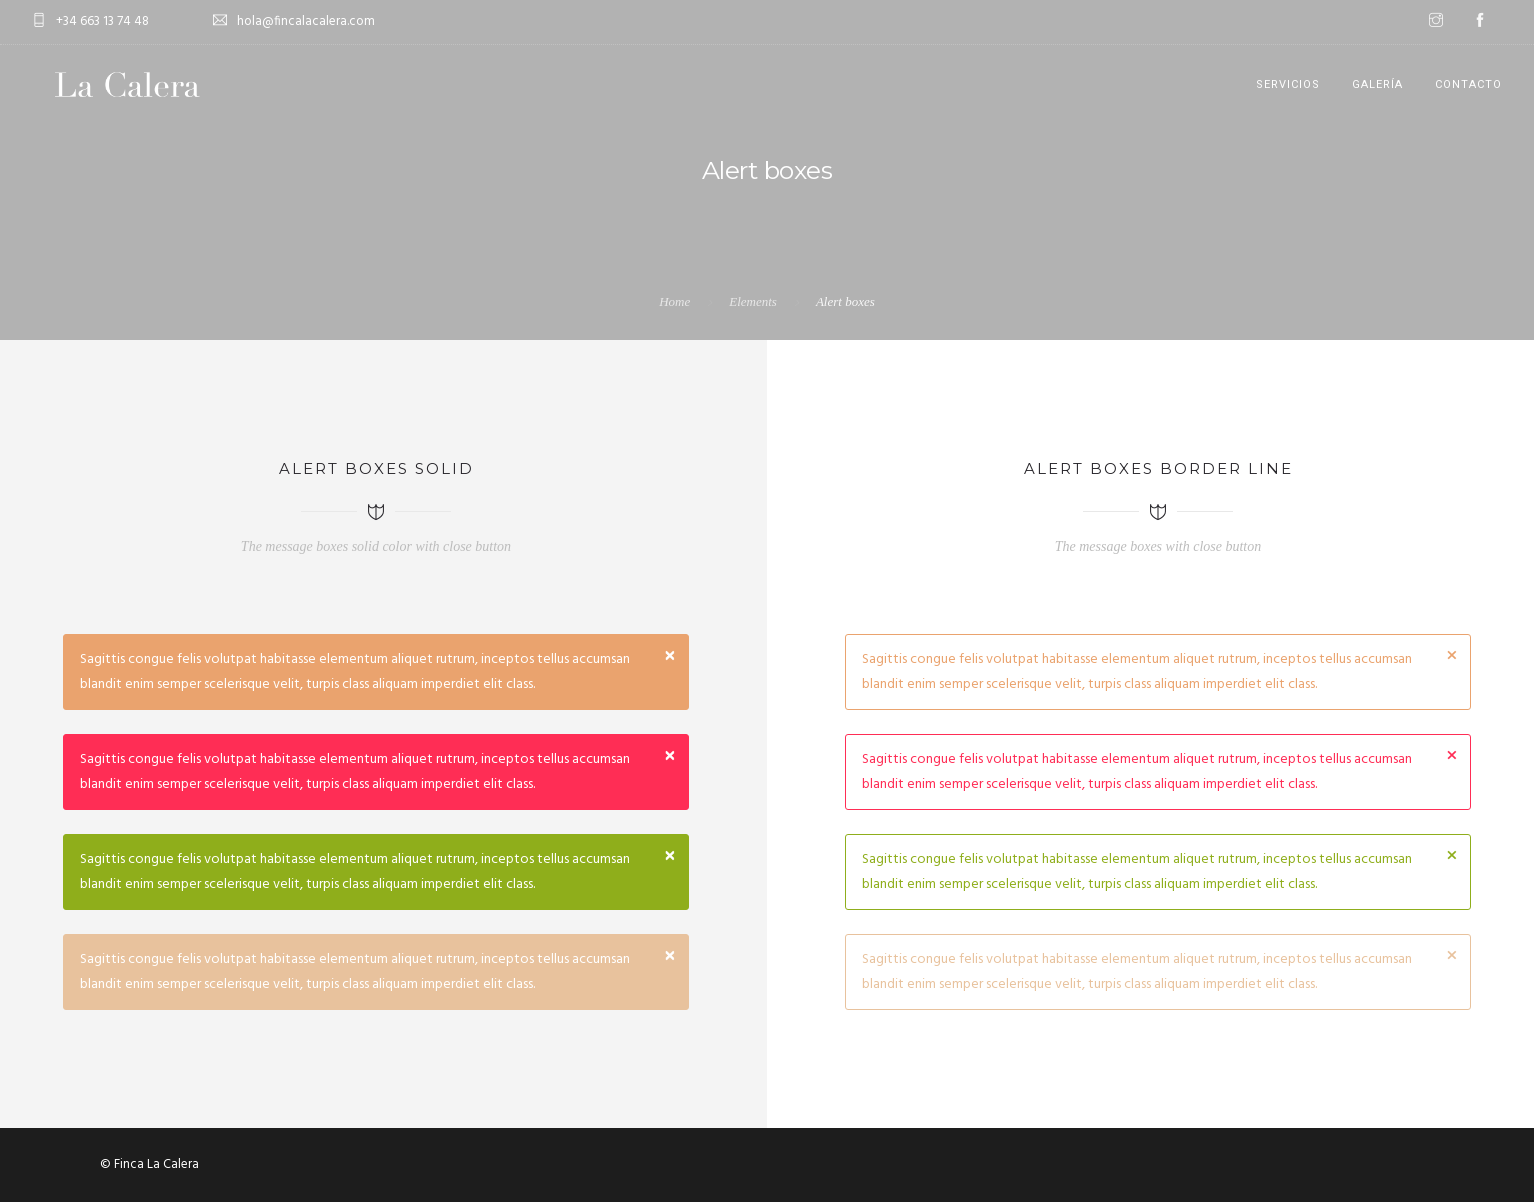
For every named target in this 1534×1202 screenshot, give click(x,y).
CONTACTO (1468, 84)
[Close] (670, 657)
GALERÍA (1377, 84)
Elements (753, 301)
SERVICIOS (1288, 84)
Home (674, 301)
